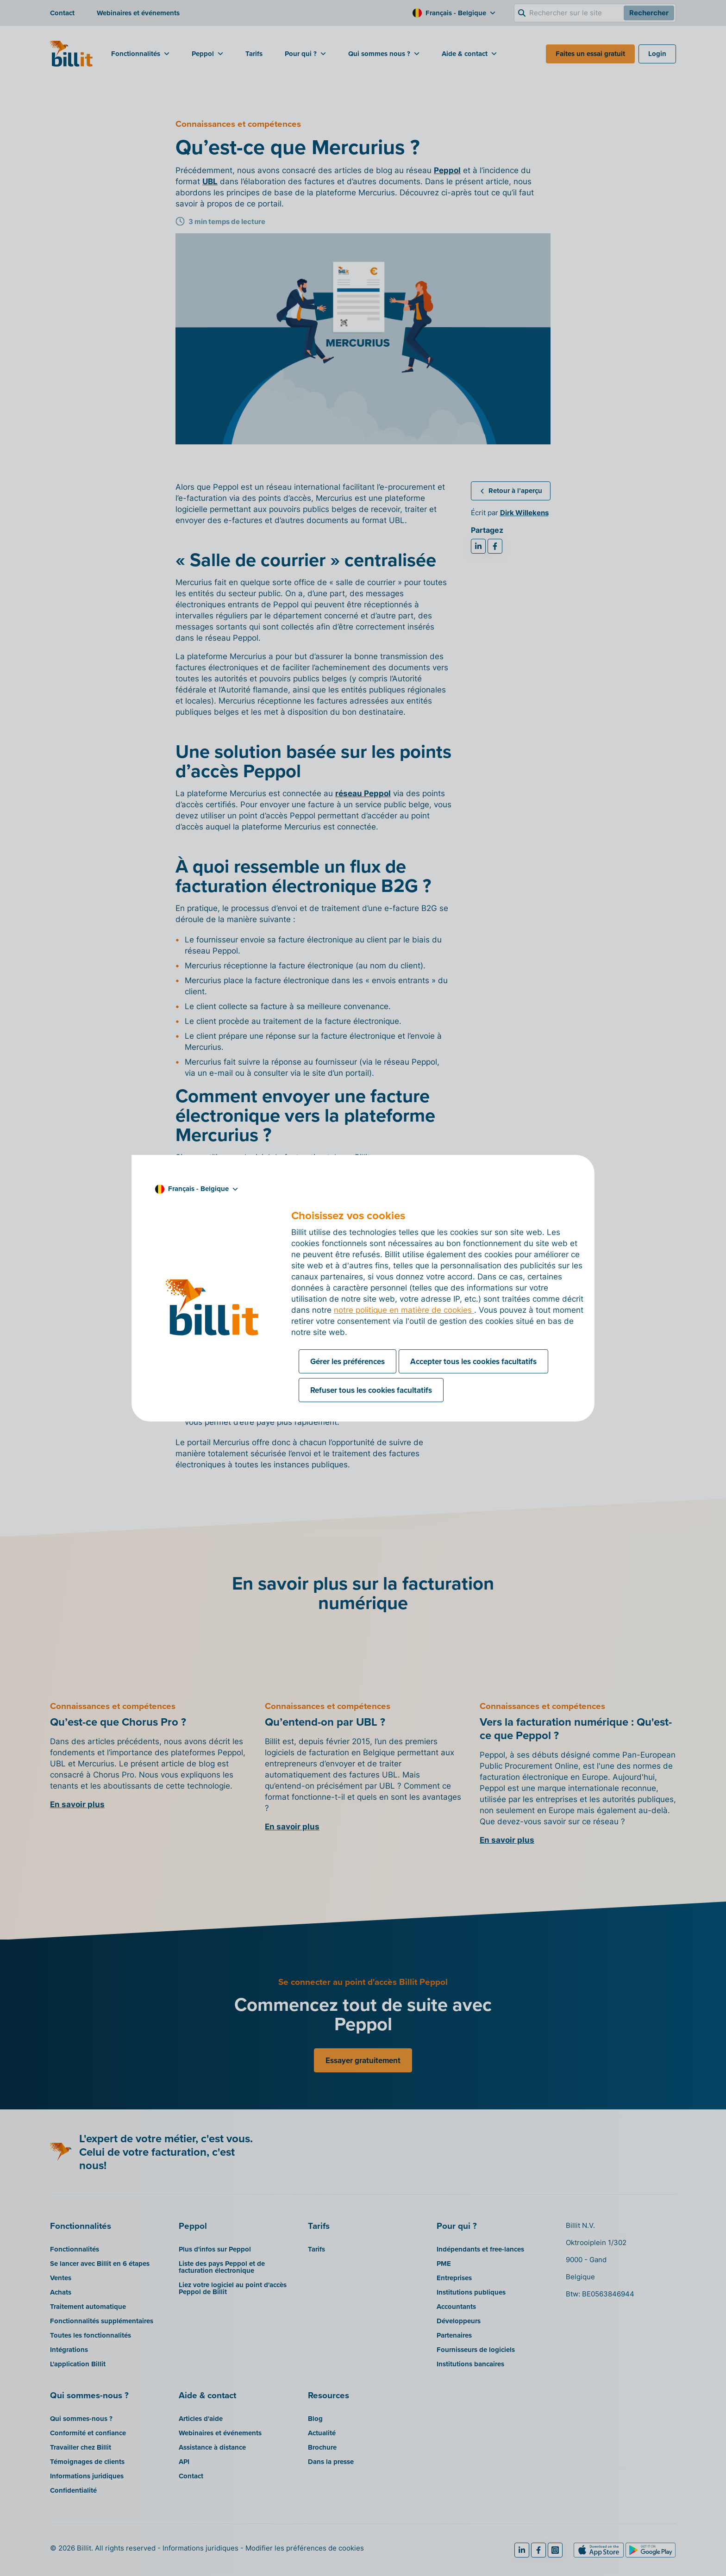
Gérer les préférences (347, 1361)
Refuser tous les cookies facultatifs (371, 1390)
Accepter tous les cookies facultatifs (473, 1361)
